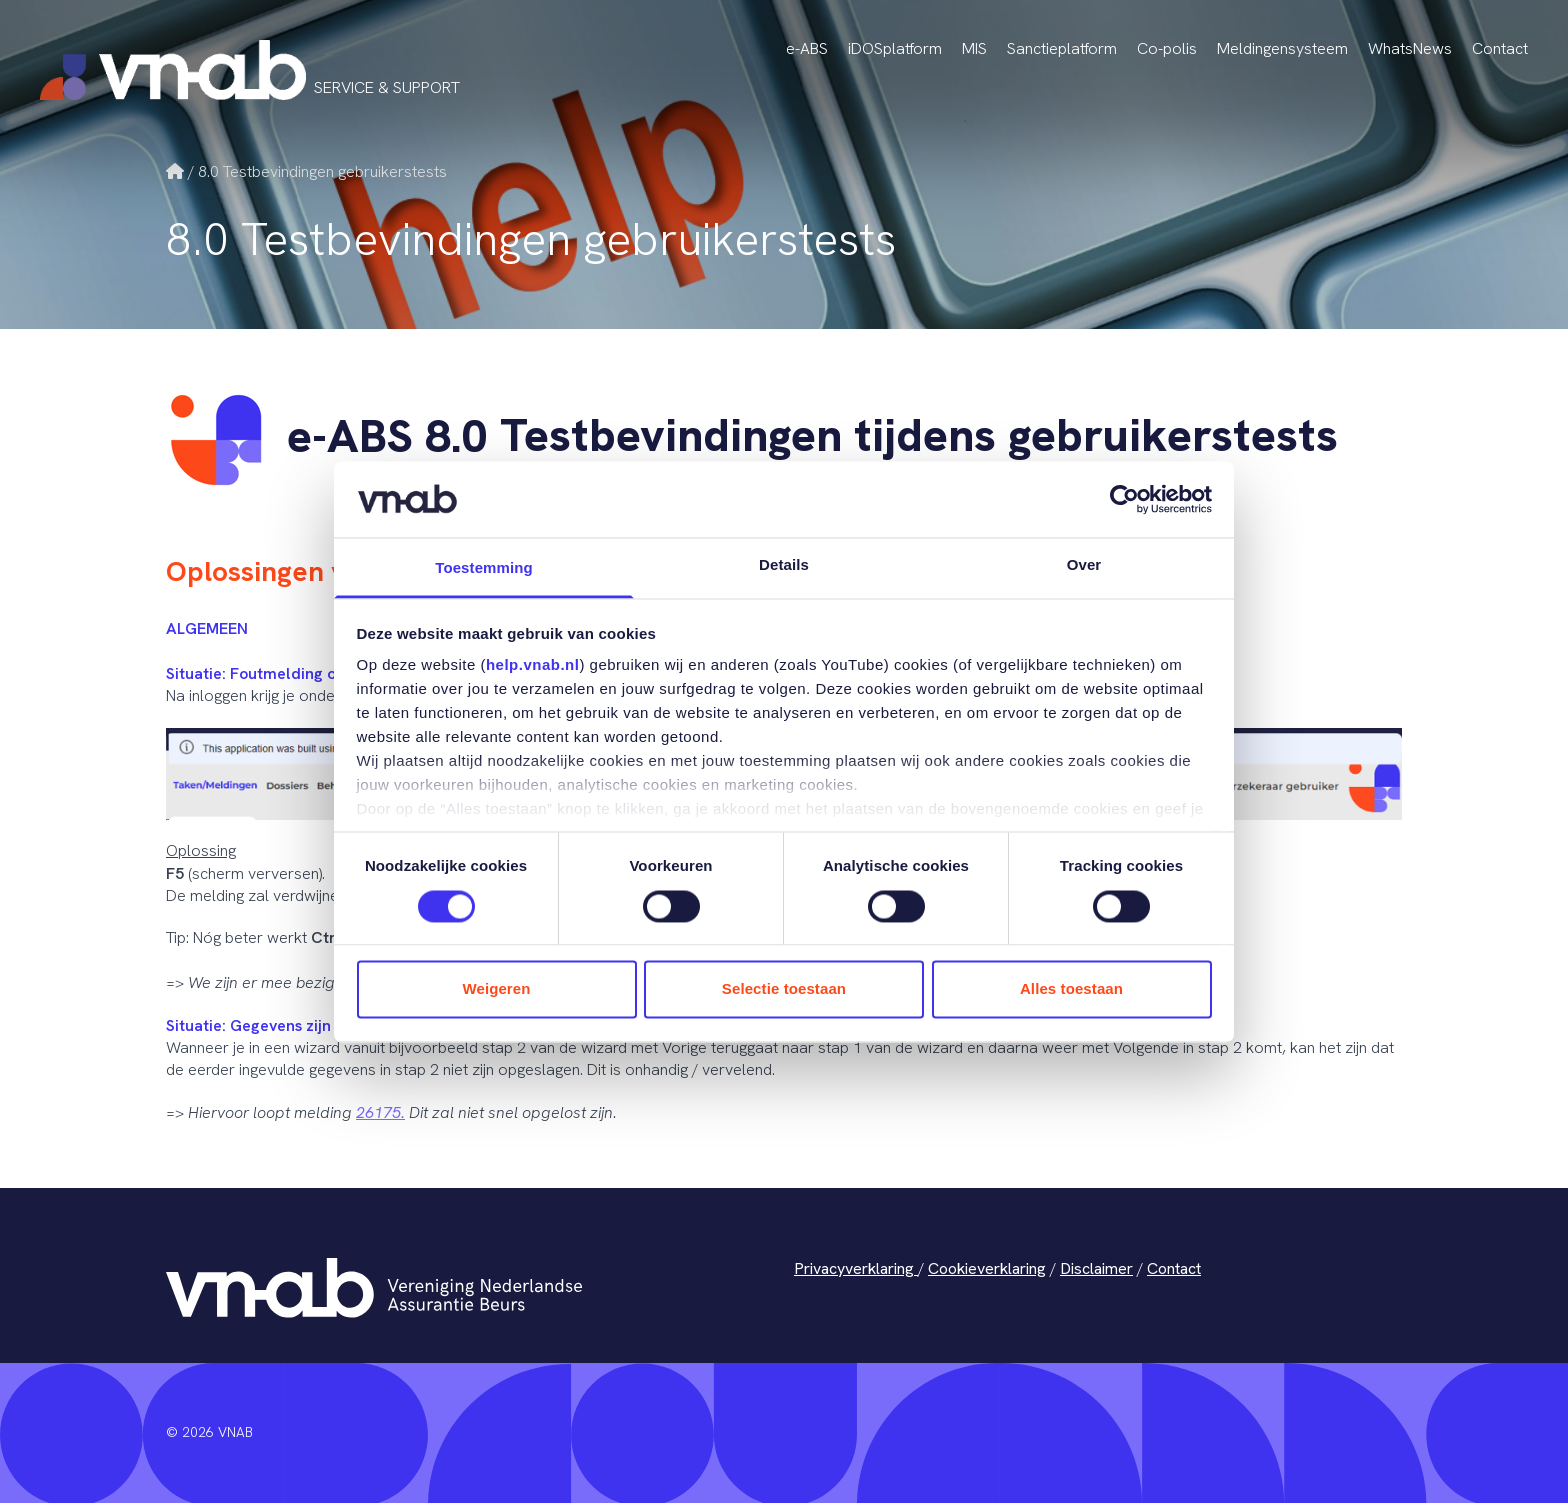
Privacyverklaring (856, 1268)
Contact (1500, 48)
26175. (380, 1112)
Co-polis (1167, 48)
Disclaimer (1096, 1268)
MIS (974, 48)
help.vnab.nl (533, 665)
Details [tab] (784, 565)
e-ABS (807, 48)
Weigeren (496, 989)
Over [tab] (1084, 565)
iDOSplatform (895, 48)
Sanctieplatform (1062, 48)
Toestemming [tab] (484, 568)
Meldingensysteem (1282, 48)
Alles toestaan (1071, 989)
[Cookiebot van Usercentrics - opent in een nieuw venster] (1124, 499)
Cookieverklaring (987, 1268)
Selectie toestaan (784, 989)
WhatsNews (1410, 48)
